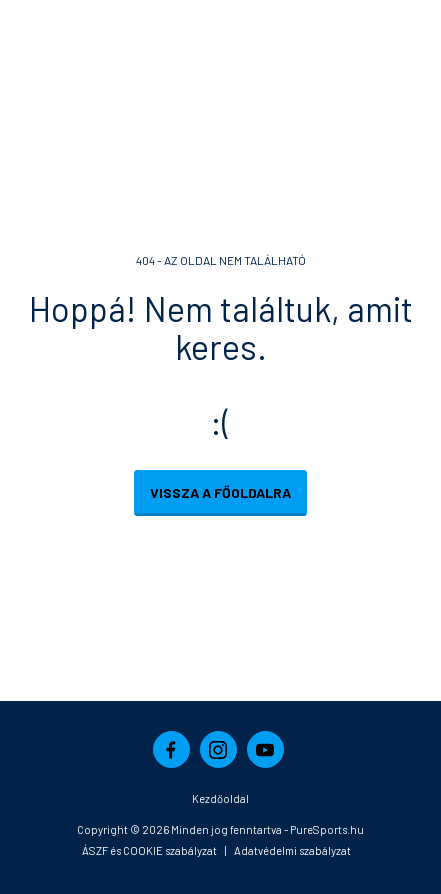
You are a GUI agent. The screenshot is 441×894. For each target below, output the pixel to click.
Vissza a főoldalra (220, 492)
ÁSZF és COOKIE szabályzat (149, 850)
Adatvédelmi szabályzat (292, 850)
